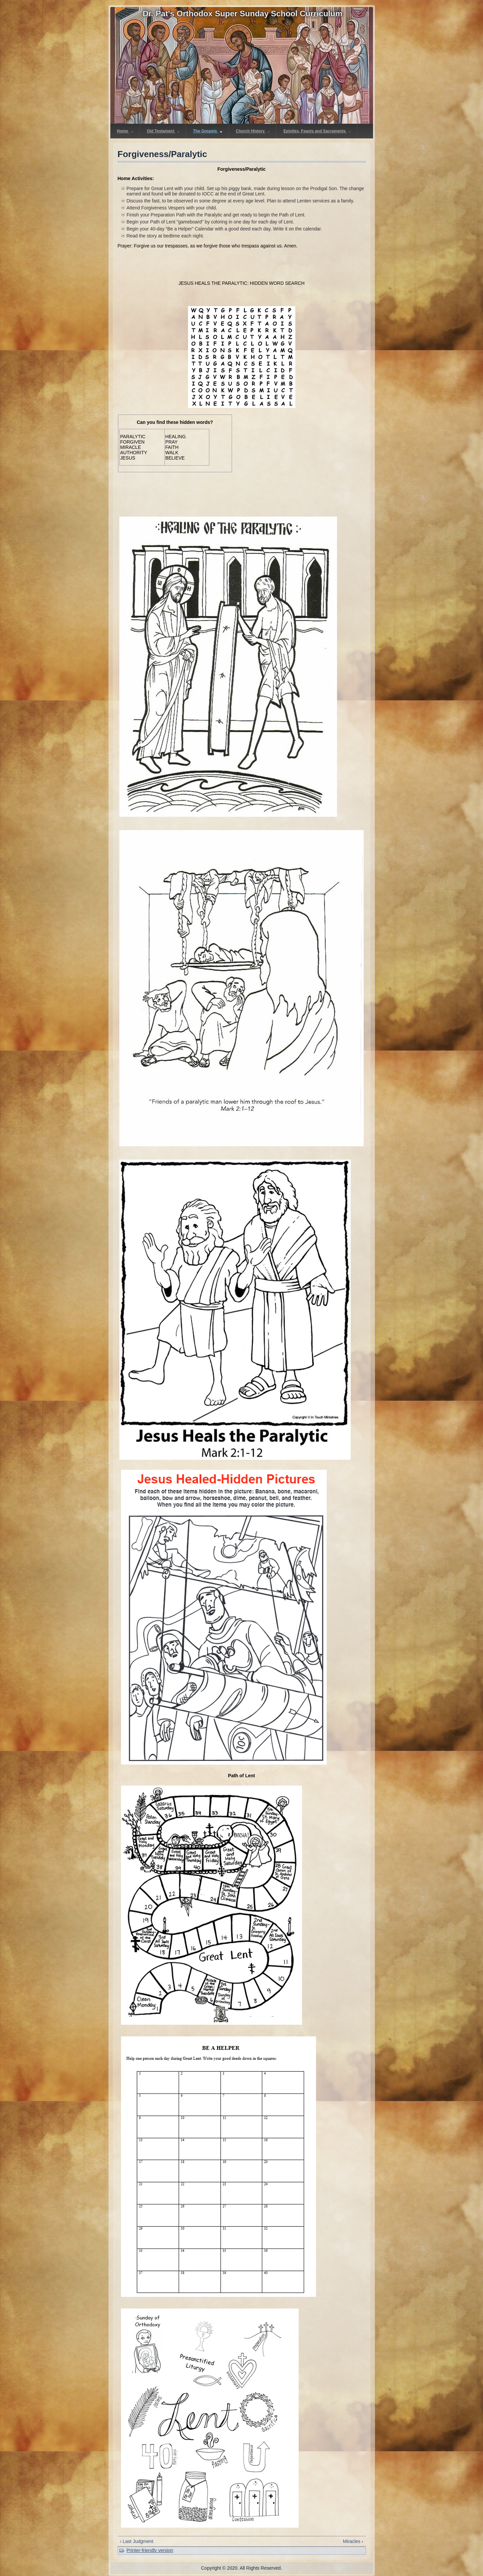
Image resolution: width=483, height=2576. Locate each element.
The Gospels (207, 131)
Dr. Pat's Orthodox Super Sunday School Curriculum (242, 13)
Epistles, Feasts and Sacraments (317, 131)
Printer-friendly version (150, 2550)
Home (125, 131)
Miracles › (353, 2541)
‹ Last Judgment (136, 2541)
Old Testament (163, 131)
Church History (253, 131)
